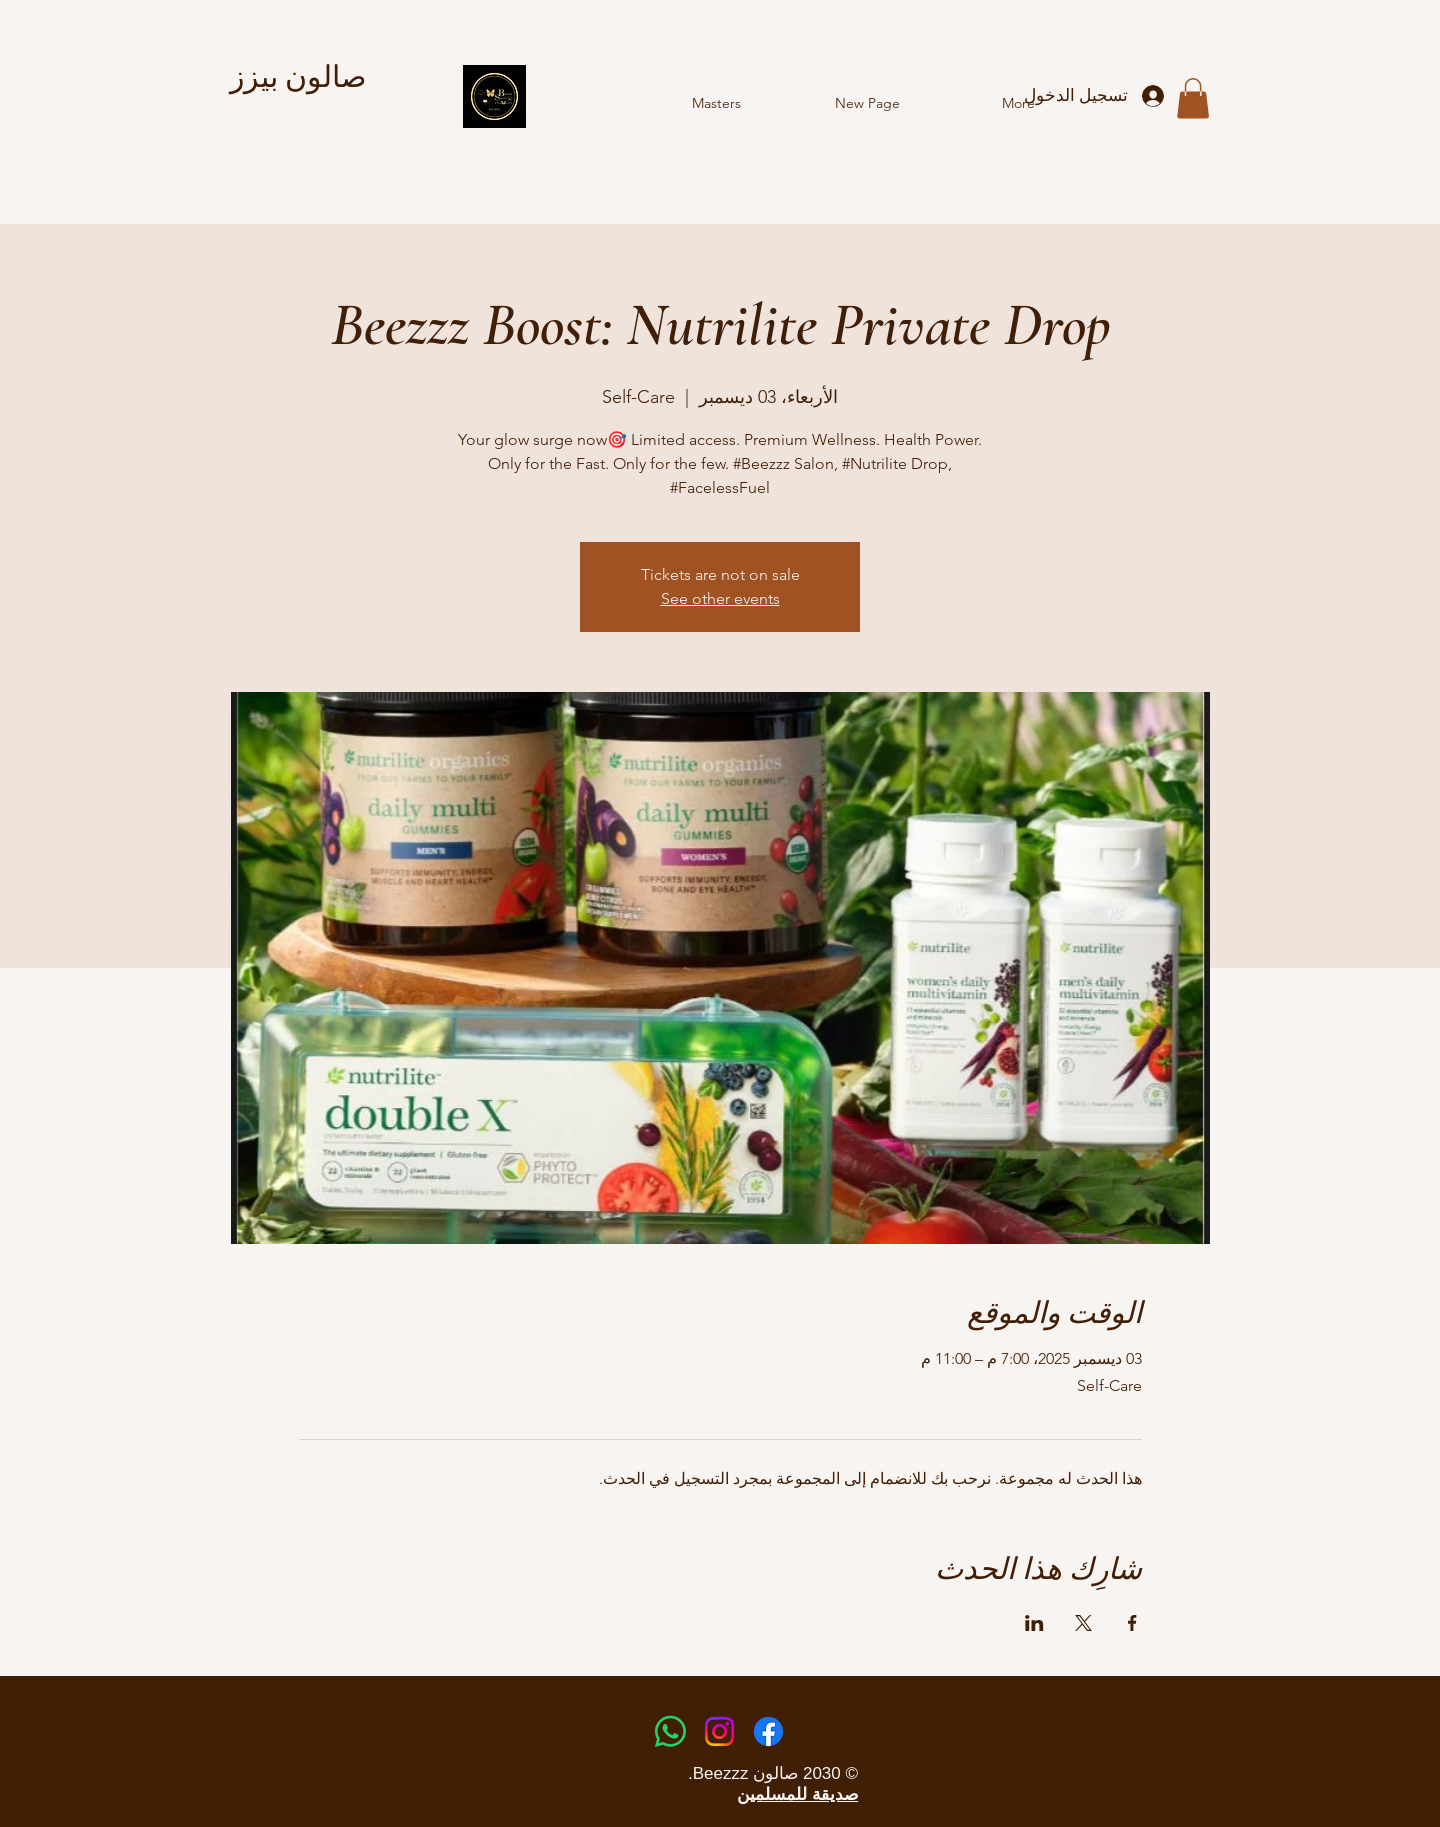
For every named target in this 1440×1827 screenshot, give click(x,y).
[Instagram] (719, 1731)
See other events (720, 598)
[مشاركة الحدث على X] (1083, 1623)
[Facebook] (768, 1731)
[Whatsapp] (670, 1731)
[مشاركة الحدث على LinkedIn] (1034, 1623)
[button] (1193, 98)
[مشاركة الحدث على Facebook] (1132, 1623)
